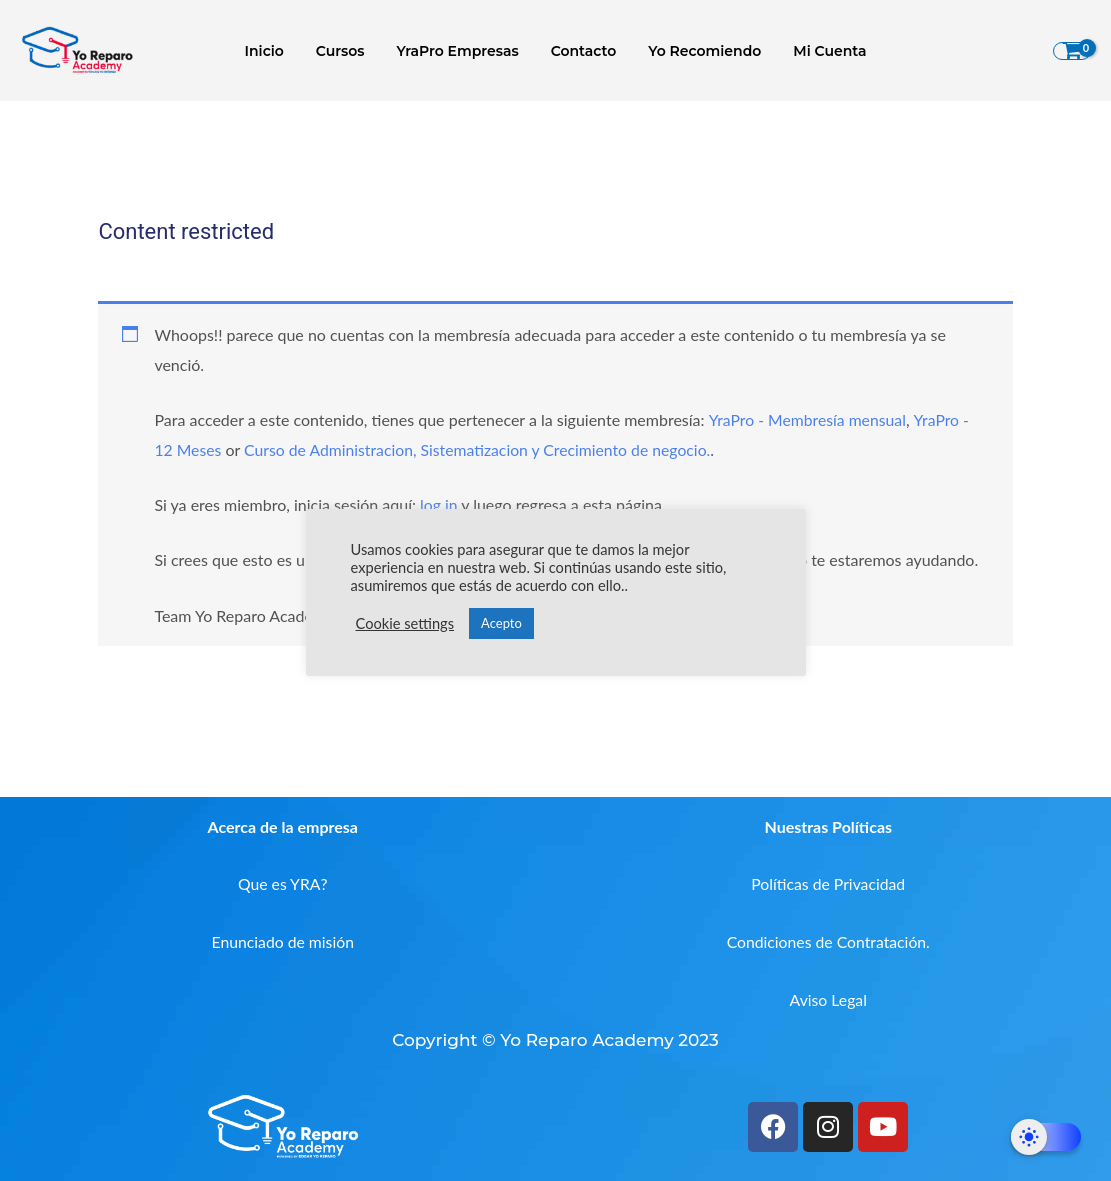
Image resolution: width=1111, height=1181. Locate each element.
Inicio (274, 51)
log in (439, 504)
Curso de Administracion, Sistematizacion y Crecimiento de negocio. (482, 449)
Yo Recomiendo (698, 51)
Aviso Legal (828, 999)
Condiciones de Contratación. (828, 941)
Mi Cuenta (819, 51)
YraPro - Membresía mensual (808, 419)
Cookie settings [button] (405, 623)
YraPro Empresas (460, 51)
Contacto (582, 51)
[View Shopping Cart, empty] (1072, 51)
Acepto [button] (501, 623)
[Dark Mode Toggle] (1046, 1137)
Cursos (346, 51)
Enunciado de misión (282, 941)
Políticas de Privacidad (828, 883)
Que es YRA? (282, 883)
